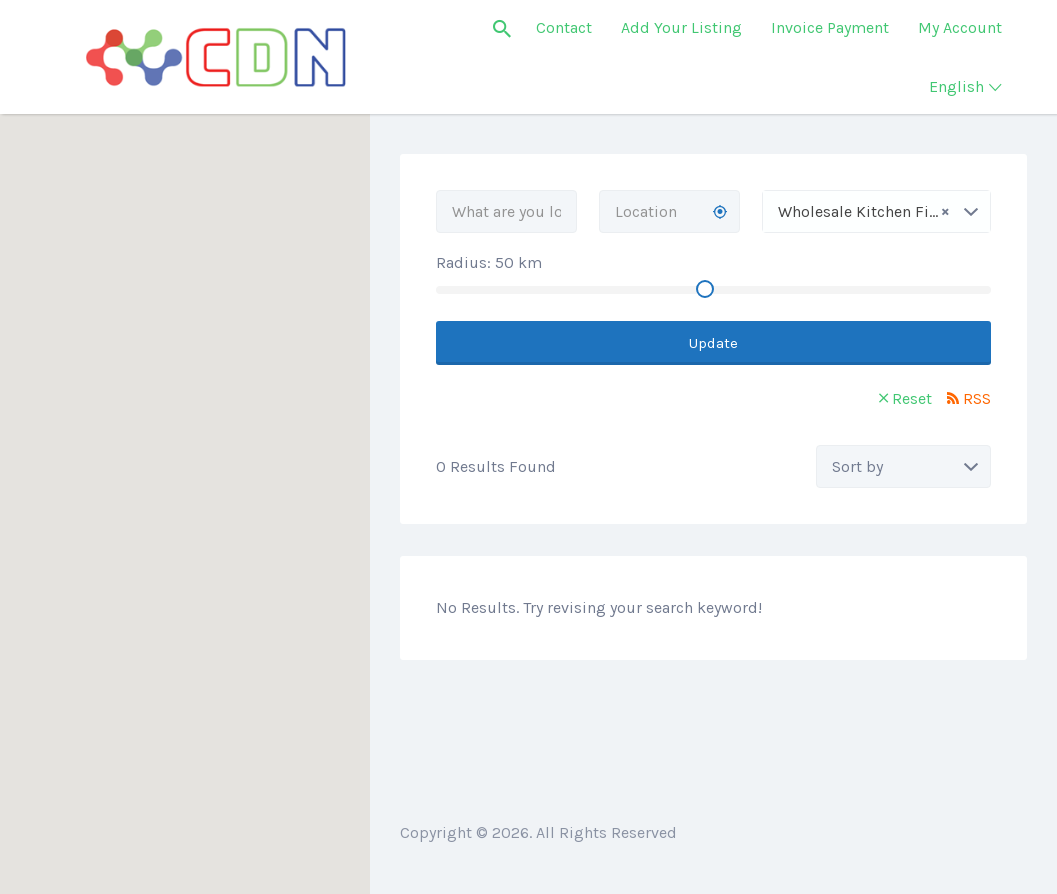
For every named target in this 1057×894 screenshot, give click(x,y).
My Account (960, 27)
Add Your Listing (681, 27)
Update (713, 343)
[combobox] (876, 211)
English (956, 86)
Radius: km (489, 262)
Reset (912, 398)
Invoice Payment (830, 27)
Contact (564, 27)
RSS (977, 398)
